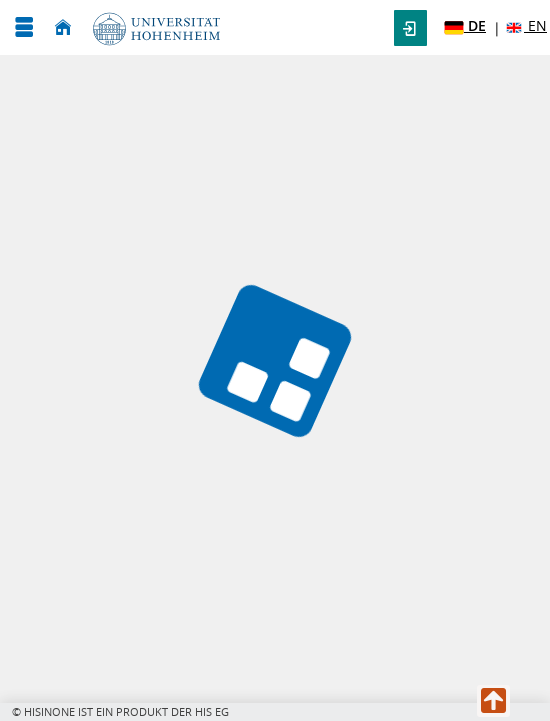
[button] (410, 28)
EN (525, 26)
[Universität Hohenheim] (152, 27)
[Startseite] (63, 27)
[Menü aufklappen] (24, 27)
